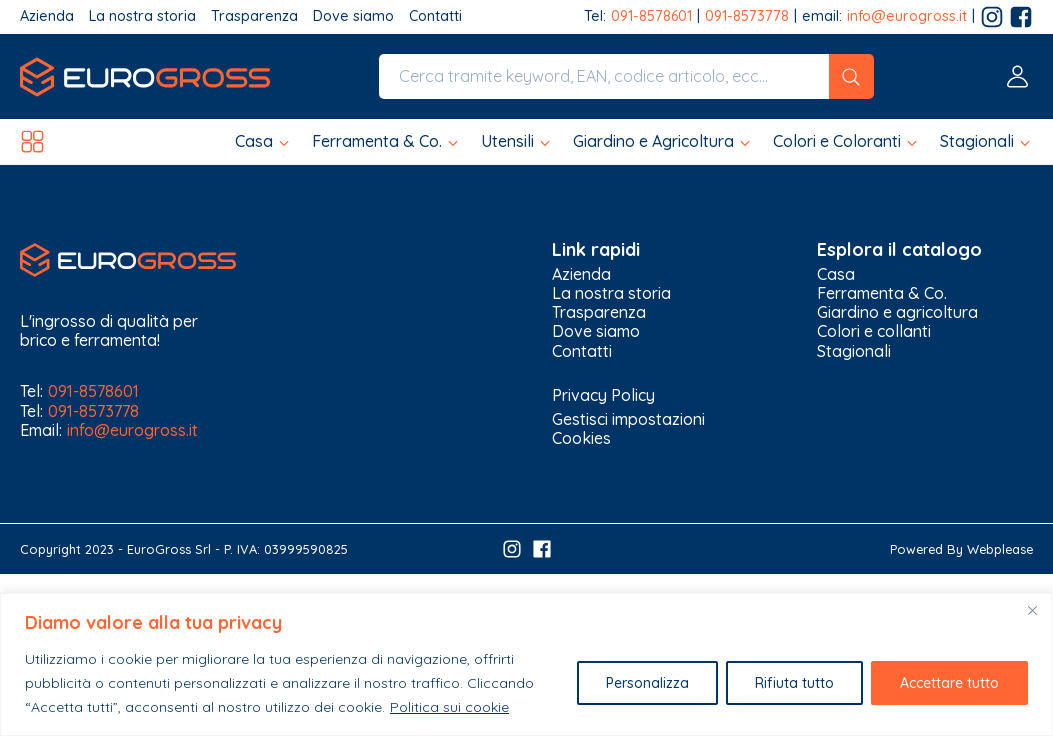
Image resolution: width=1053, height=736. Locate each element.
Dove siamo (353, 16)
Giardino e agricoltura (897, 312)
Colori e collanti (874, 331)
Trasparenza (254, 16)
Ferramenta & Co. (882, 293)
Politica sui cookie (449, 707)
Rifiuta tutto (794, 683)
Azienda (47, 16)
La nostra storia (142, 16)
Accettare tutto (949, 683)
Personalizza (647, 683)
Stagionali (854, 351)
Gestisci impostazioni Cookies (628, 428)
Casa (836, 274)
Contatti (435, 16)
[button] (263, 141)
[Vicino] (1032, 610)
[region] (526, 664)
